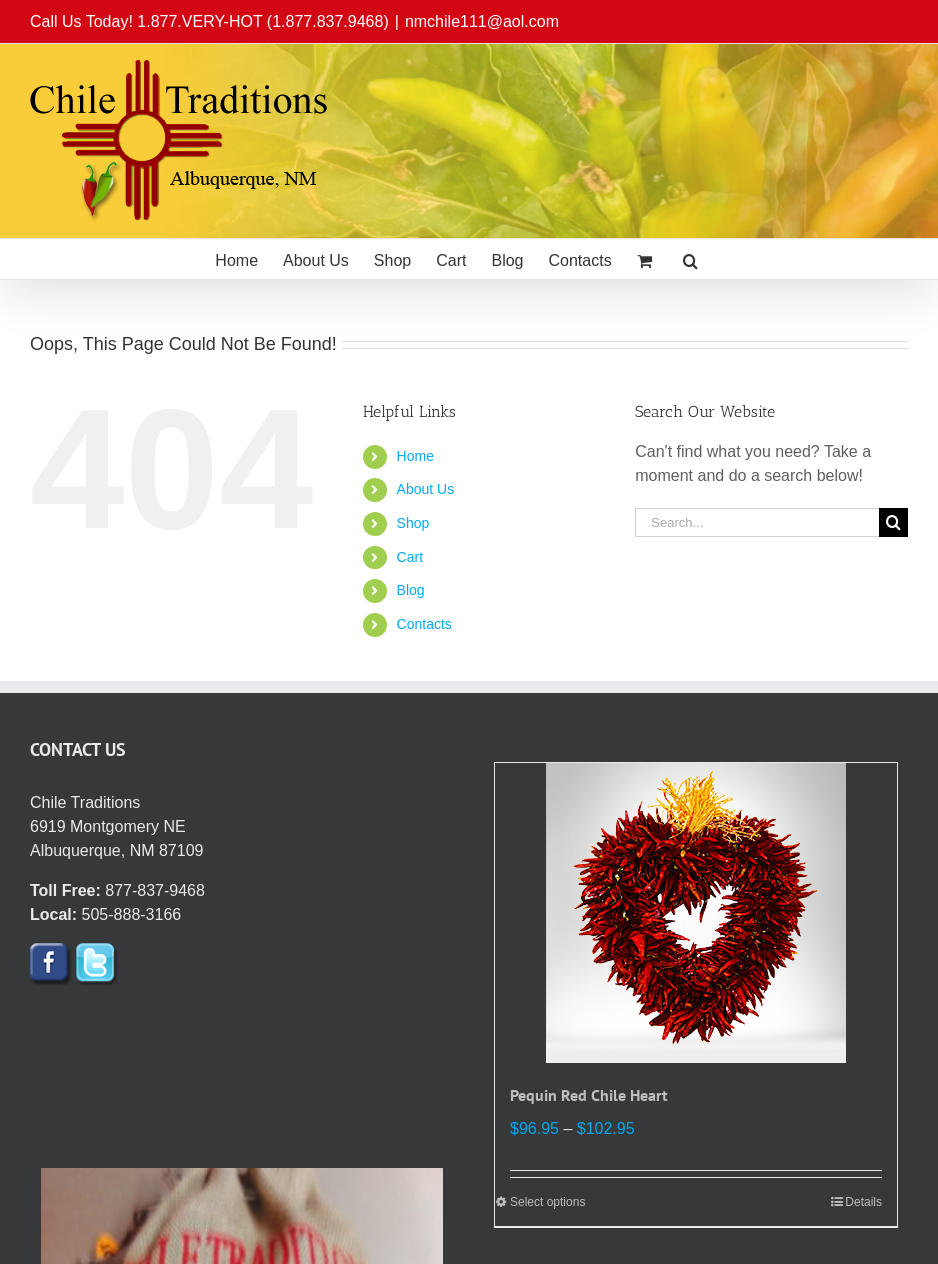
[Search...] (757, 522)
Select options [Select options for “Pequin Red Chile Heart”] (547, 1202)
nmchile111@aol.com (482, 21)
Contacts (424, 624)
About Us (426, 489)
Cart (410, 557)
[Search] (893, 522)
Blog (411, 590)
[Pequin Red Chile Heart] (696, 913)
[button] (690, 259)
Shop (413, 523)
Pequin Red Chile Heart (589, 1095)
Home (415, 456)
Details (863, 1202)
